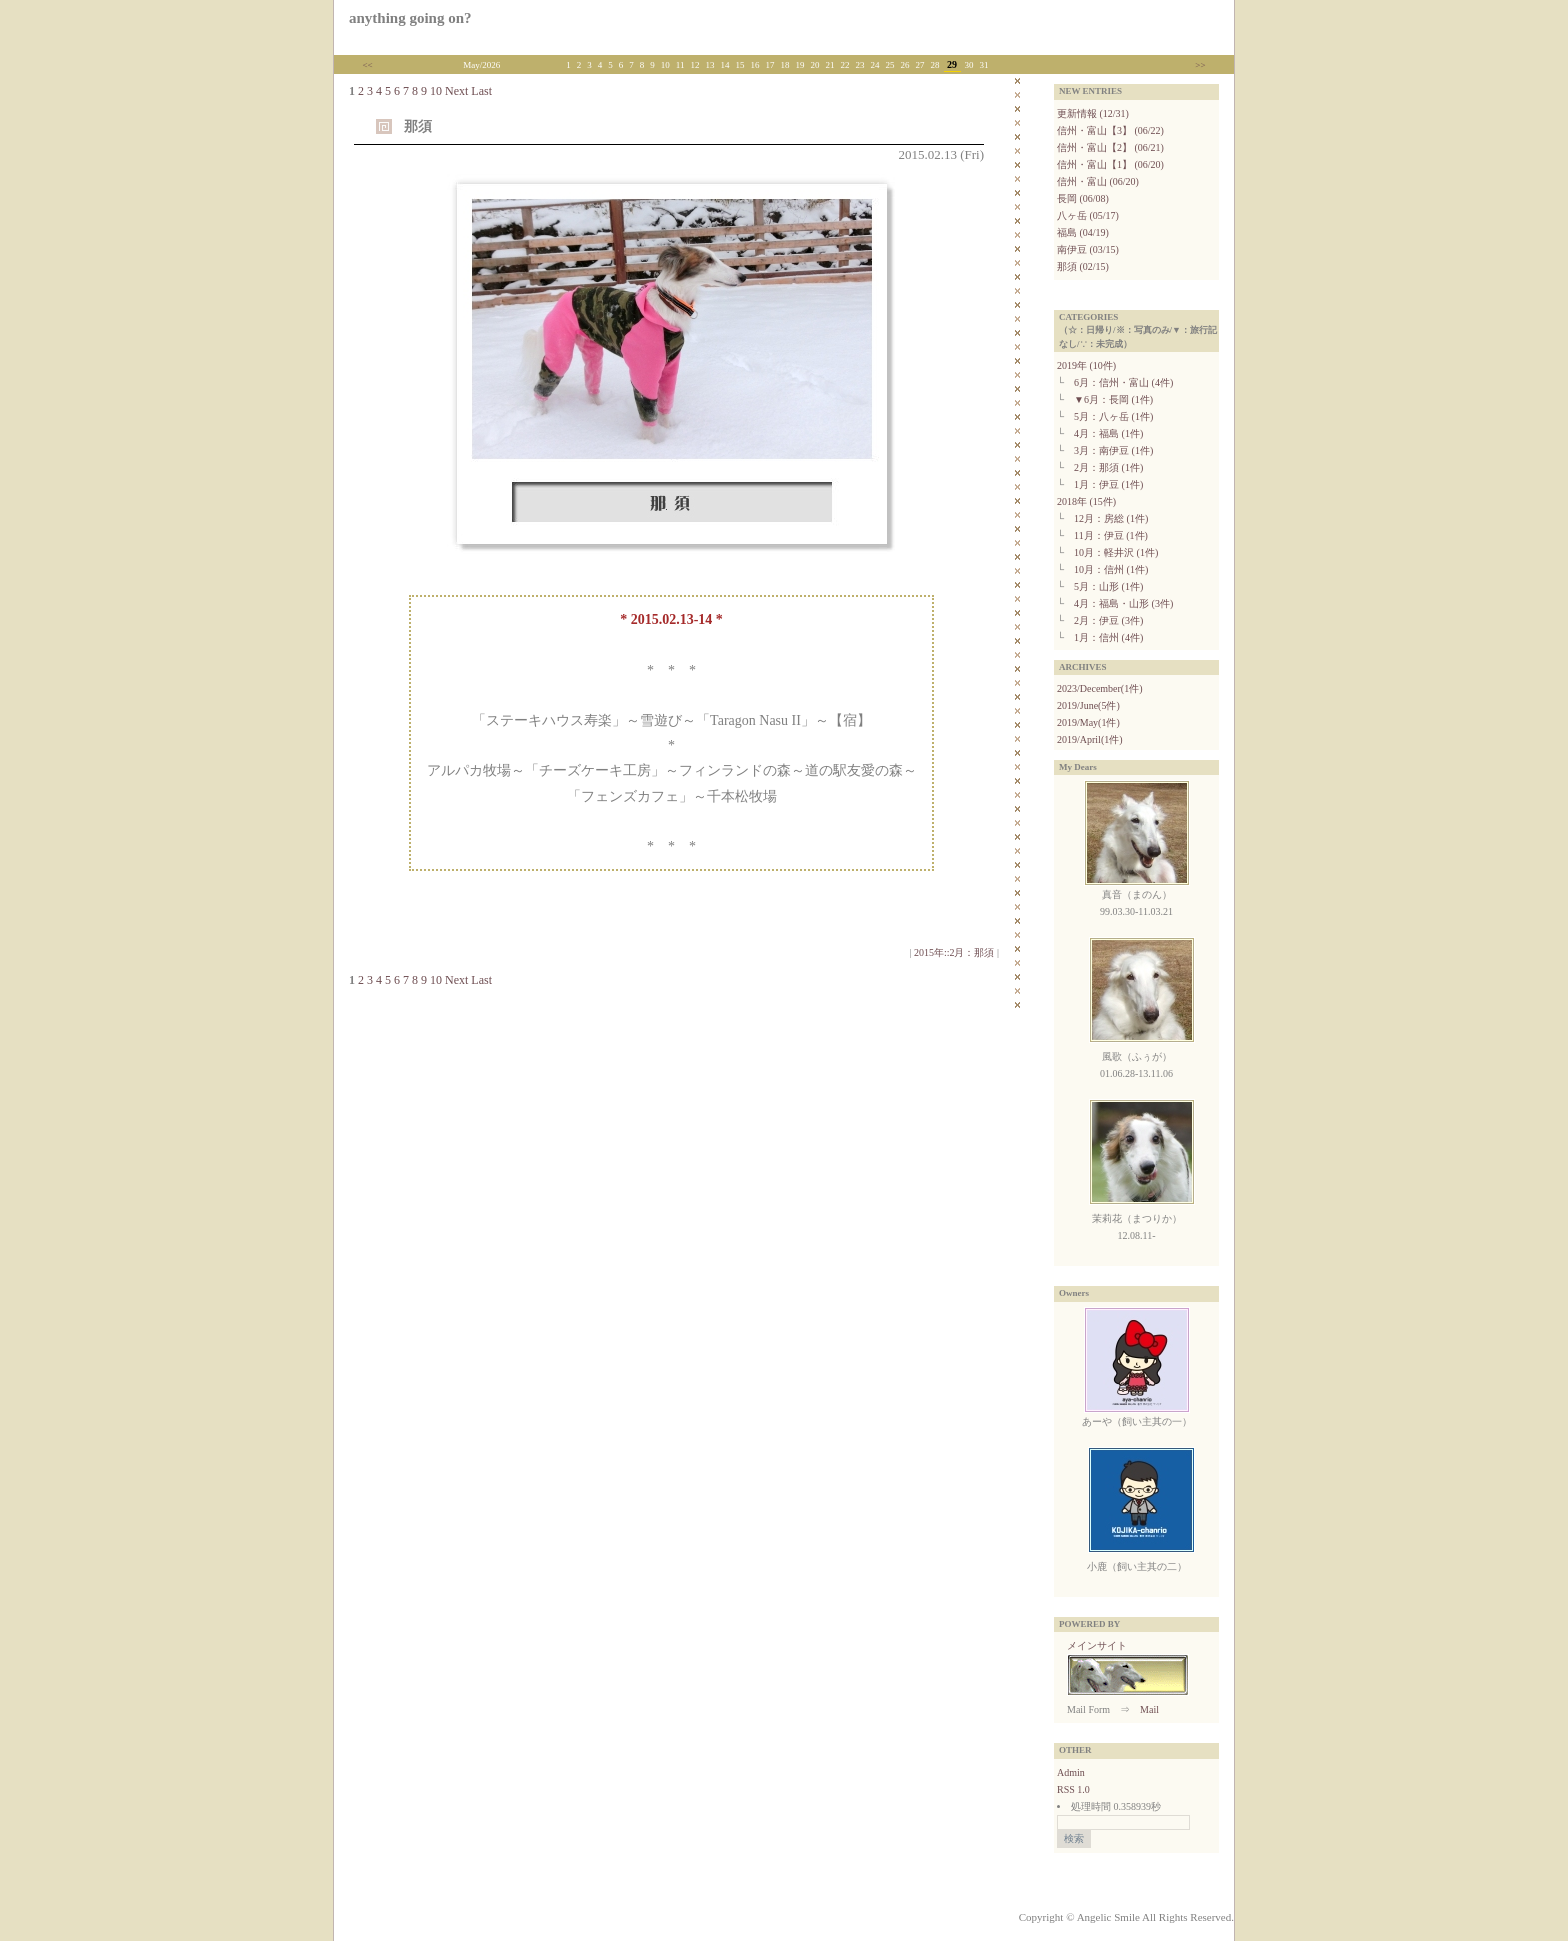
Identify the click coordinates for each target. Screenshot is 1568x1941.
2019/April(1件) (1090, 739)
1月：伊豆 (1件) (1108, 484)
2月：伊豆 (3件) (1108, 620)
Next (456, 91)
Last (481, 91)
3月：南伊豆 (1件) (1113, 450)
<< (368, 65)
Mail (1149, 1709)
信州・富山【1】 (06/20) (1110, 164)
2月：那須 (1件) (1108, 467)
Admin (1071, 1772)
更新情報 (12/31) (1093, 113)
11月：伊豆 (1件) (1111, 535)
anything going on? (410, 18)
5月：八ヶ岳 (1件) (1113, 416)
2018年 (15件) (1086, 501)
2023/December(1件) (1100, 688)
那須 (418, 126)
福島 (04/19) (1083, 232)
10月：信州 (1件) (1111, 569)
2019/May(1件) (1088, 722)
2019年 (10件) (1086, 365)
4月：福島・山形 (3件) (1123, 603)
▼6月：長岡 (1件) (1113, 399)
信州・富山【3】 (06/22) (1110, 130)
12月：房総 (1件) (1111, 518)
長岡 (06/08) (1083, 198)
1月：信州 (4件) (1108, 637)
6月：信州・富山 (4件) (1123, 382)
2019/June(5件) (1088, 705)
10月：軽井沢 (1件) (1116, 552)
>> (1200, 65)
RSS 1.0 (1073, 1789)
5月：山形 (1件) (1108, 586)
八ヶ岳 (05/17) (1088, 215)
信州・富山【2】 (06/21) (1110, 147)
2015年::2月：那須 (954, 952)
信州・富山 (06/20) (1098, 181)
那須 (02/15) (1083, 266)
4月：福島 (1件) (1108, 433)
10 (436, 91)
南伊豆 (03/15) (1088, 249)
